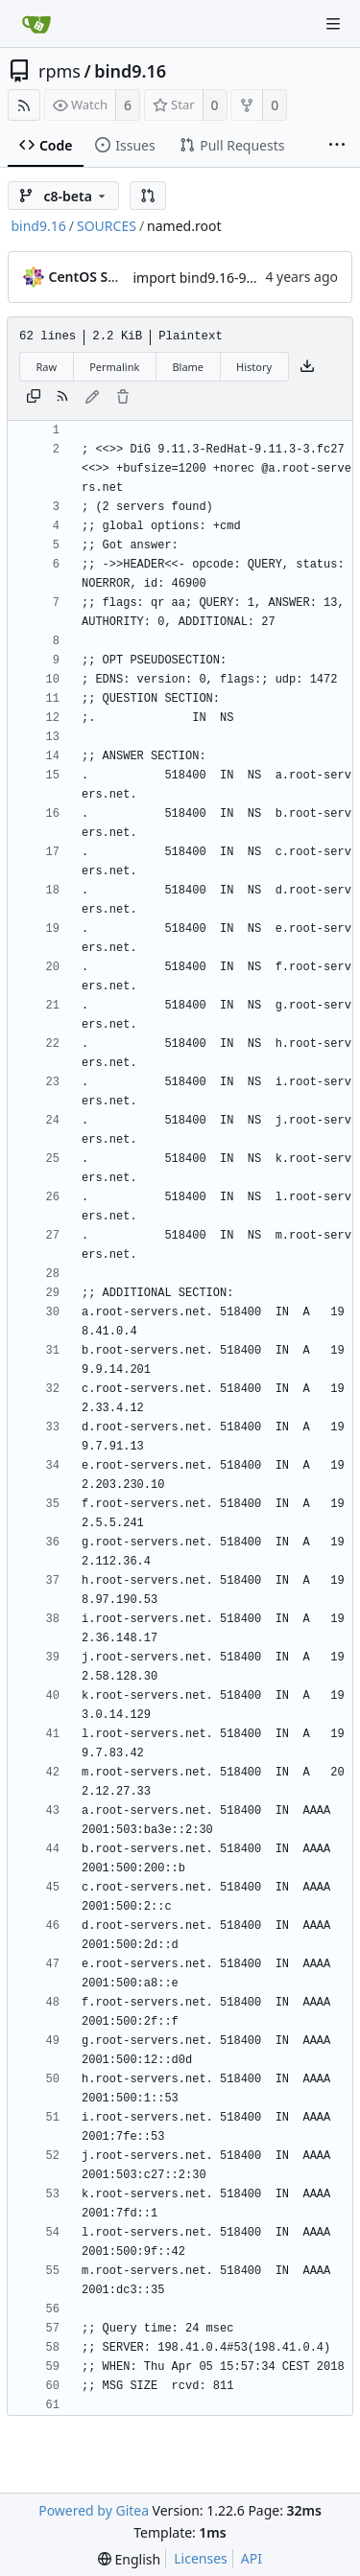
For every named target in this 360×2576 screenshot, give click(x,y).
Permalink (114, 367)
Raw (47, 367)
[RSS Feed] (24, 105)
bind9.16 (130, 71)
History (254, 367)
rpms (59, 71)
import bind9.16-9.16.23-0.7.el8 (231, 277)
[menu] (129, 2559)
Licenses (201, 2558)
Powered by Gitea (93, 2510)
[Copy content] (33, 398)
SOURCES (106, 226)
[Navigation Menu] (333, 24)
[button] (148, 195)
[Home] (36, 24)
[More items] (337, 146)
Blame (188, 367)
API (251, 2558)
